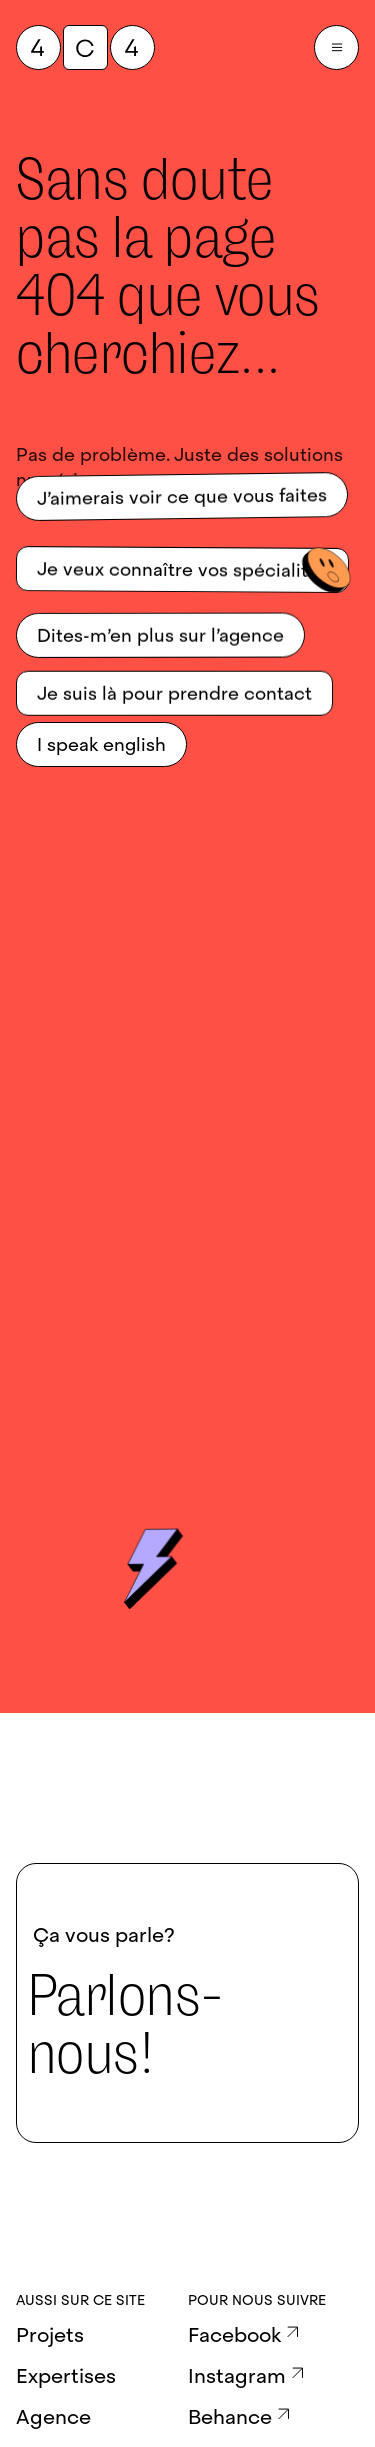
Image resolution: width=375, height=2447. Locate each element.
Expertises (66, 2376)
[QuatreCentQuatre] (85, 47)
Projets (50, 2335)
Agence (53, 2417)
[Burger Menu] (336, 47)
